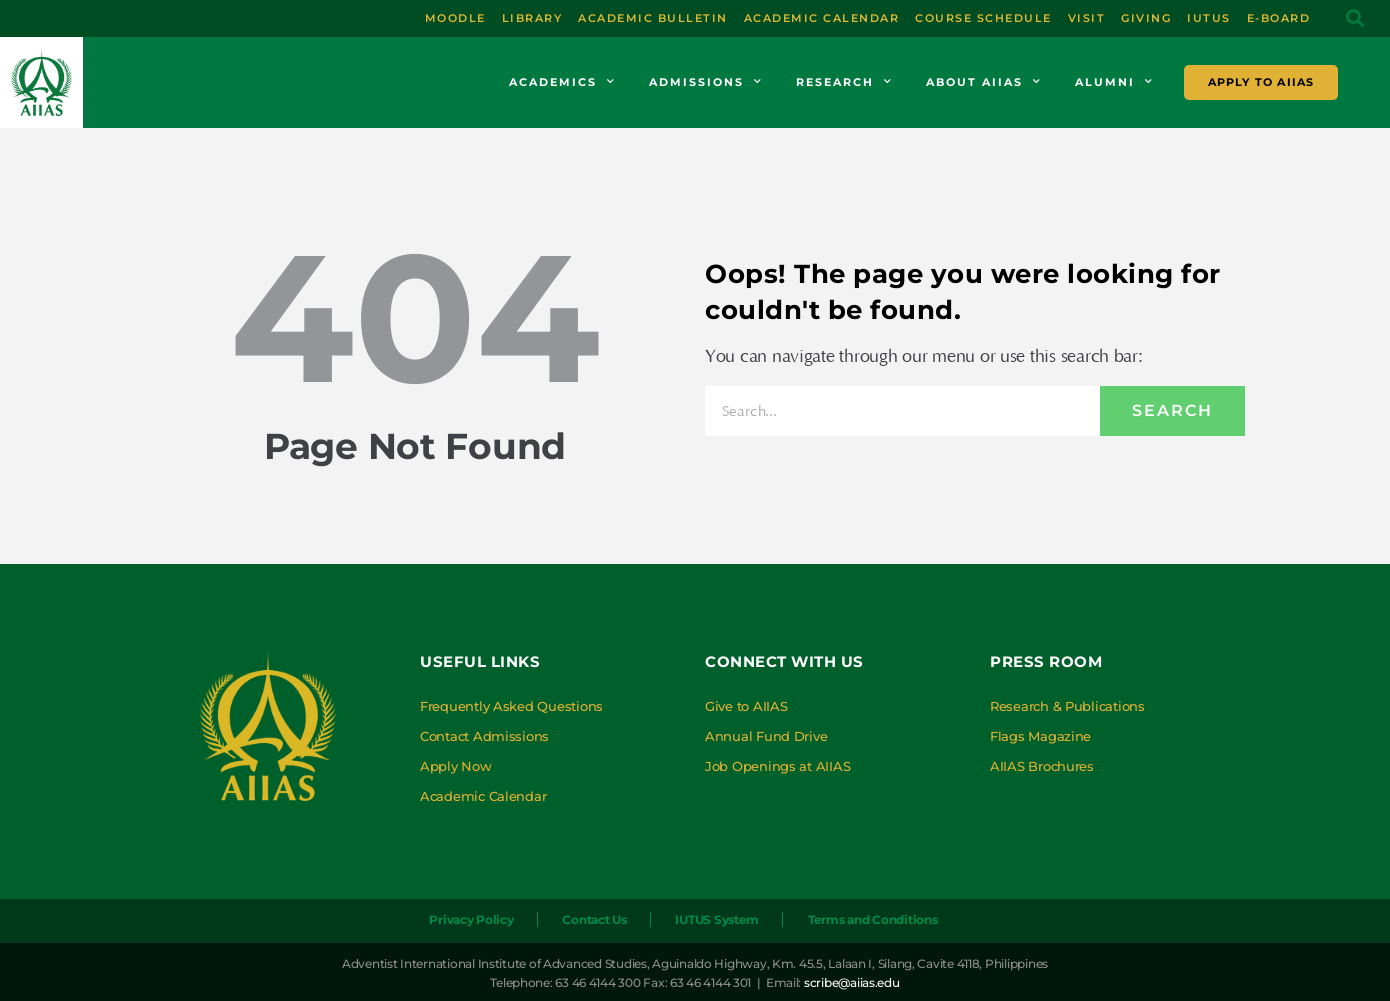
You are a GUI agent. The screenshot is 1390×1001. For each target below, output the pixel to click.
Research (844, 82)
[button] (1355, 18)
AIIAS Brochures (1042, 766)
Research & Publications (1067, 706)
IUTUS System (717, 919)
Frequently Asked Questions (511, 706)
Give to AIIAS (746, 706)
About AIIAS (984, 82)
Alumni (1114, 82)
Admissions (706, 82)
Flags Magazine (1040, 736)
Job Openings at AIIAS (777, 766)
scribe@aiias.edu (852, 982)
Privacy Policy (471, 919)
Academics (562, 82)
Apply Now (456, 766)
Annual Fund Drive (766, 736)
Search (1172, 410)
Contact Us (594, 919)
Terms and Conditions (873, 919)
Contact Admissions (484, 736)
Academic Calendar (483, 796)
